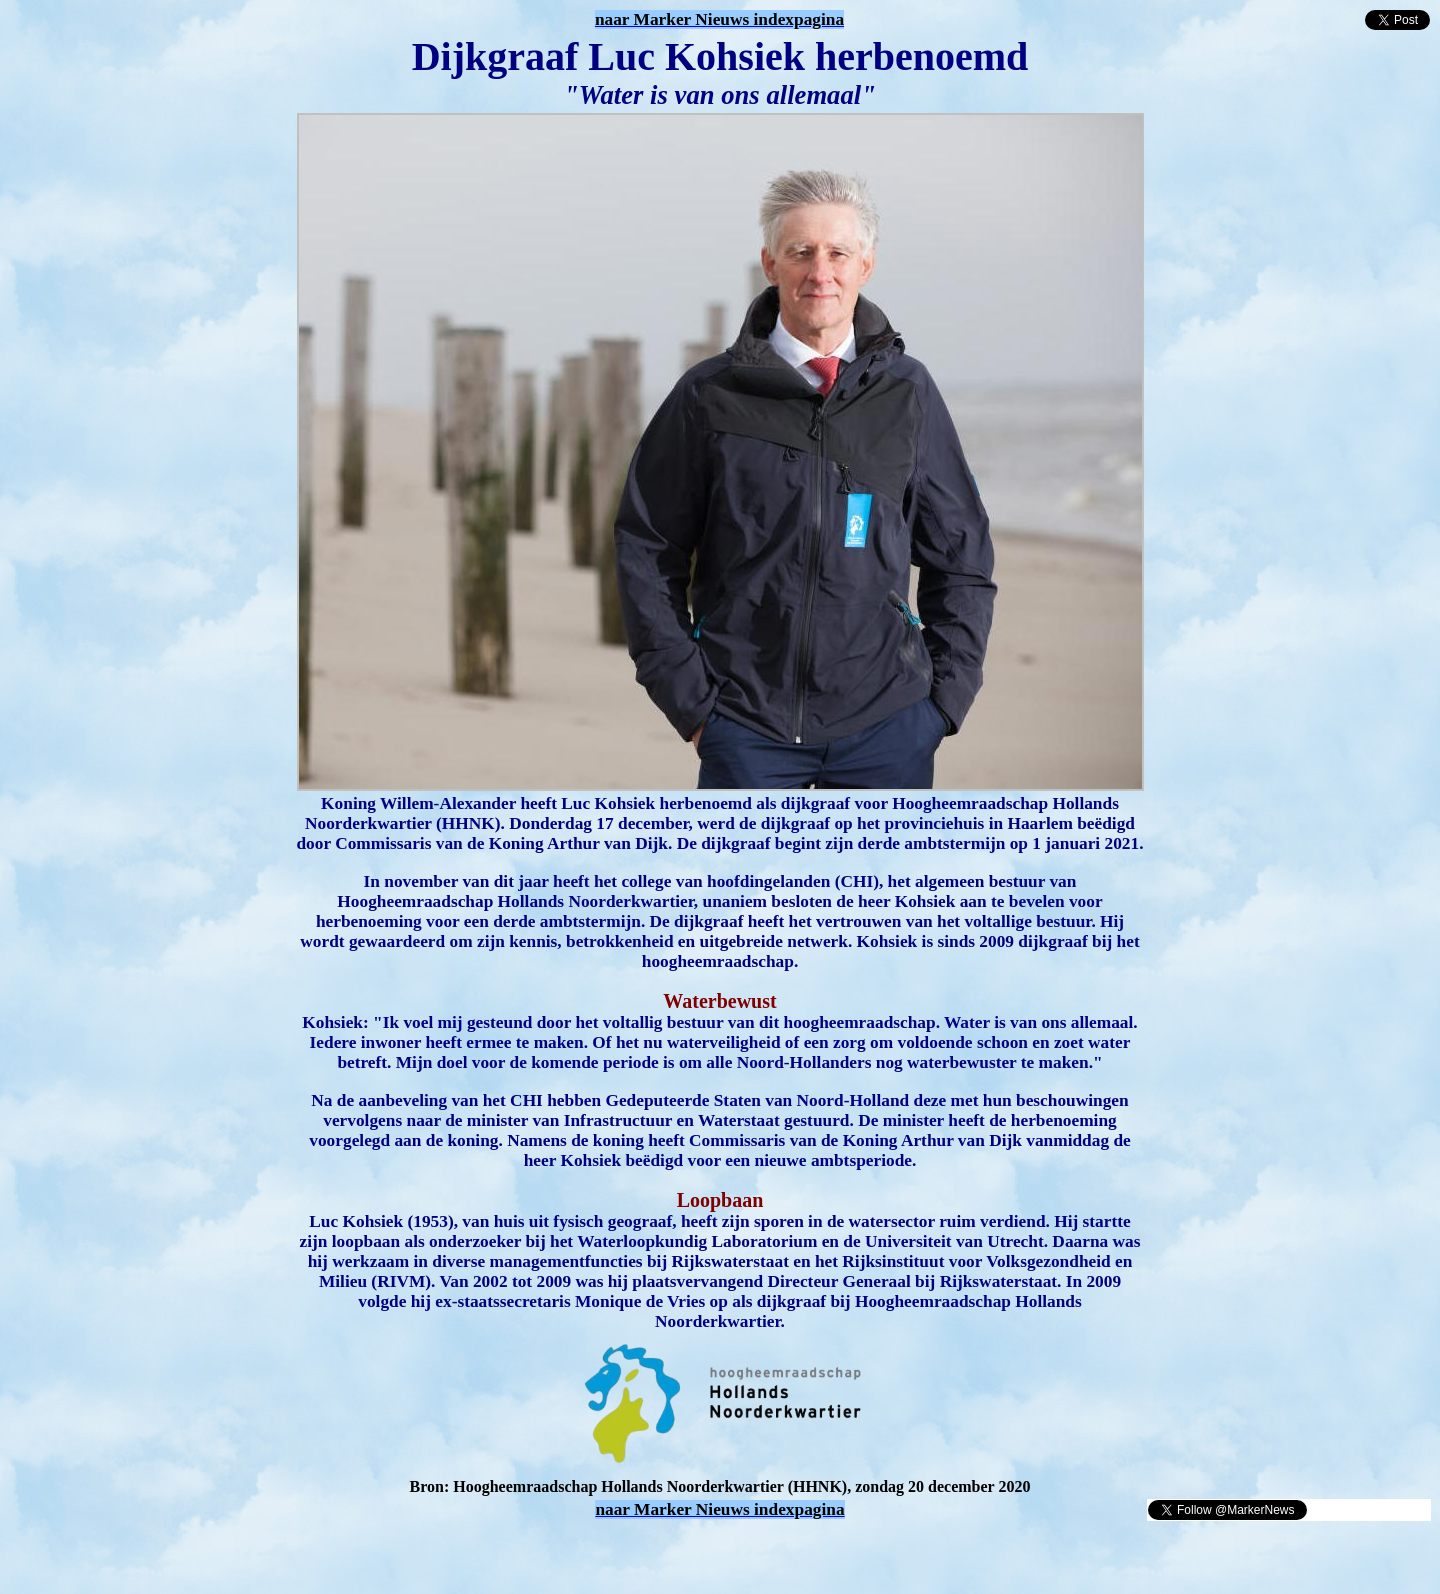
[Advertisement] (242, 1552)
